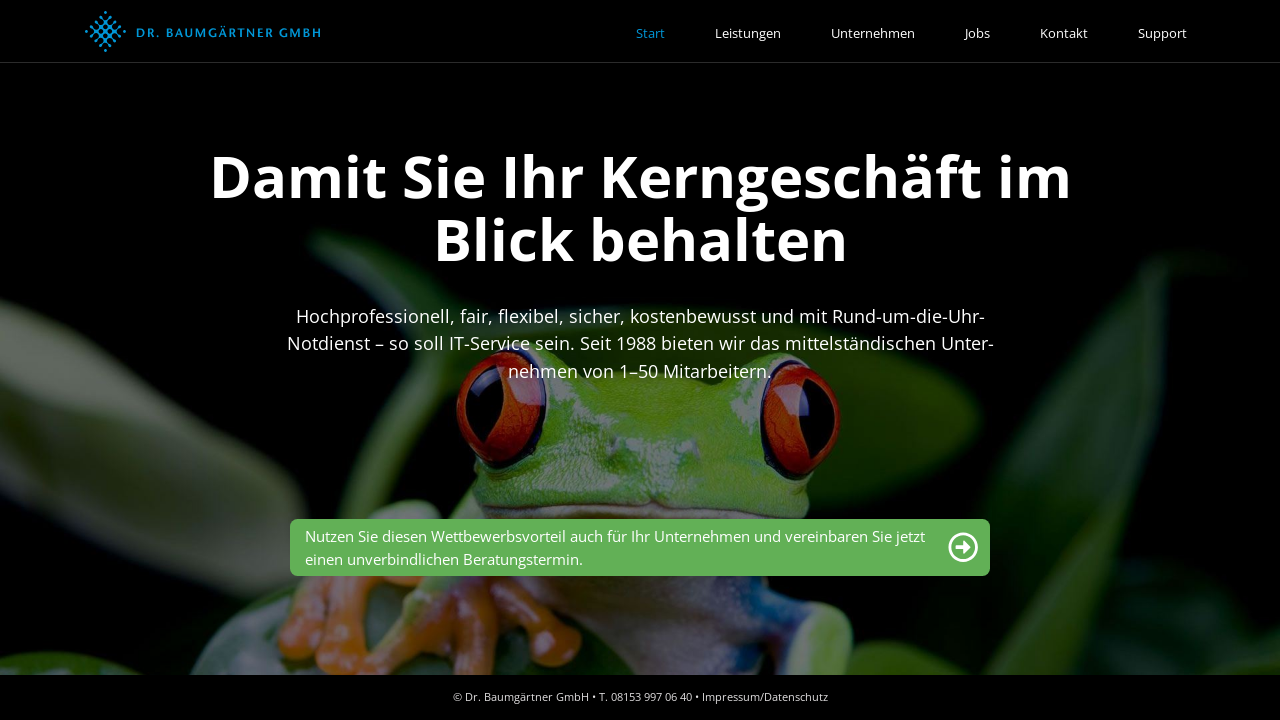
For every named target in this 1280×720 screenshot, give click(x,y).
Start (650, 33)
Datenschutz (796, 696)
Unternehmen (873, 33)
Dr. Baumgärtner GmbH (527, 696)
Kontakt (1064, 33)
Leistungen (748, 33)
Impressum (731, 696)
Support (1162, 33)
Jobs (977, 33)
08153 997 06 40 (651, 696)
